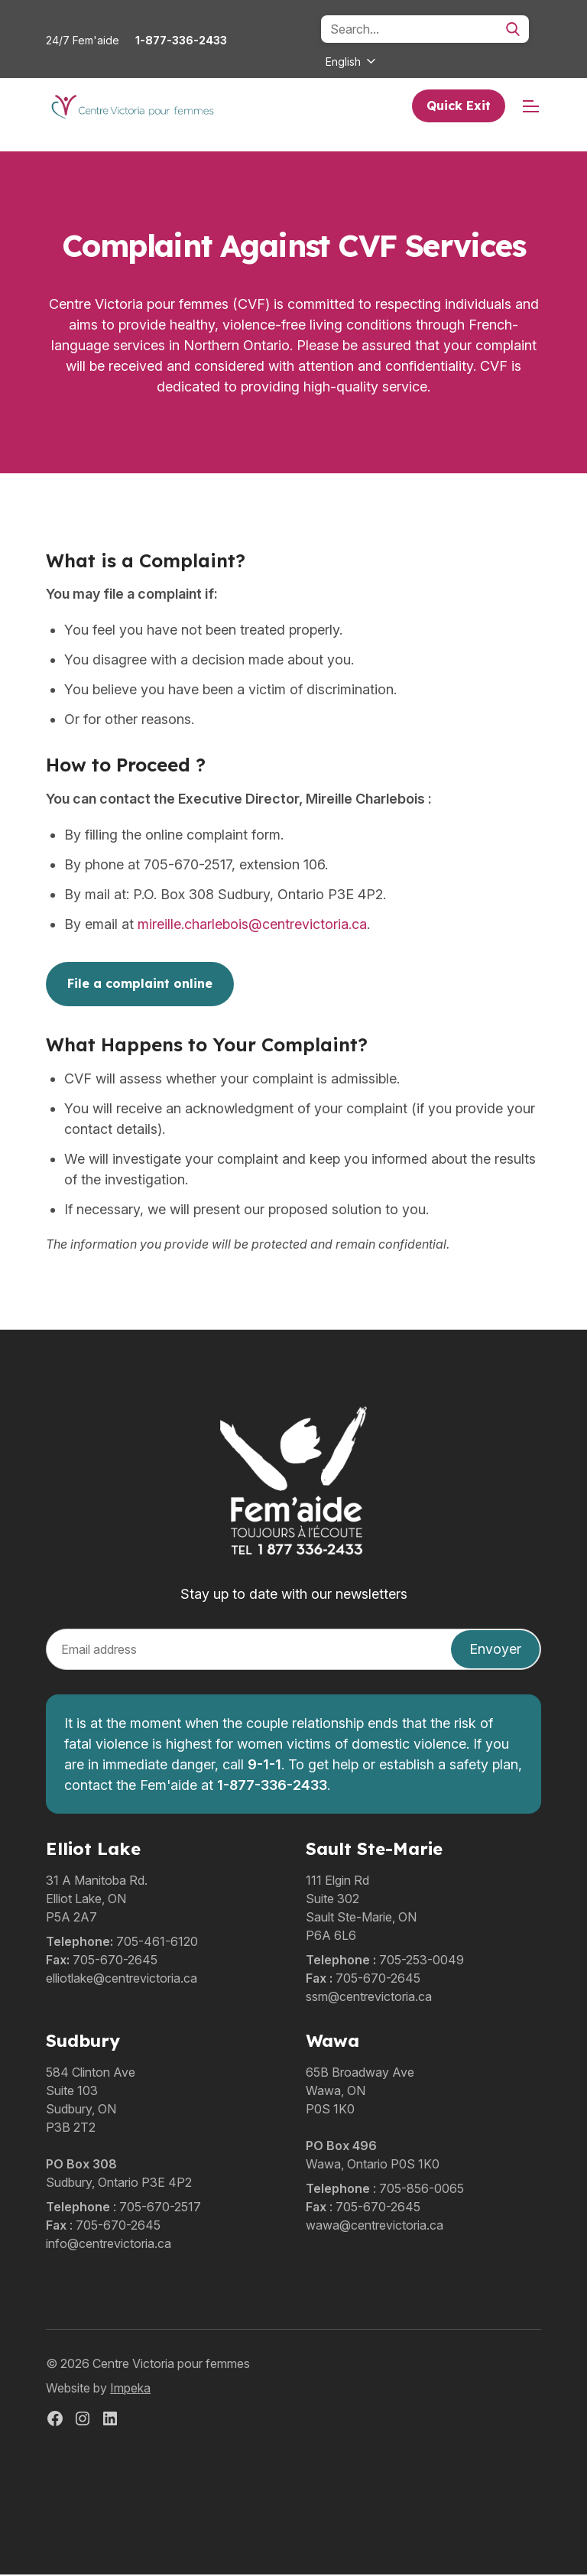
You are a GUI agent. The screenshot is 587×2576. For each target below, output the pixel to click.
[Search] (425, 29)
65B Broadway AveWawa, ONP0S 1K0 (360, 2092)
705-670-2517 (160, 2208)
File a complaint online (139, 985)
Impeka (130, 2389)
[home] (132, 107)
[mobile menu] (530, 106)
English (343, 61)
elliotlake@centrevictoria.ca (121, 1979)
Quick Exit (458, 106)
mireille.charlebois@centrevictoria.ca (252, 926)
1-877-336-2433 (181, 40)
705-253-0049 (421, 1961)
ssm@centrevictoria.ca (369, 1998)
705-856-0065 (421, 2190)
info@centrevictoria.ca (108, 2245)
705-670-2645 (115, 1961)
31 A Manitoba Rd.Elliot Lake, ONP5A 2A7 (97, 1900)
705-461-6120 (157, 1943)
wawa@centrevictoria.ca (374, 2226)
